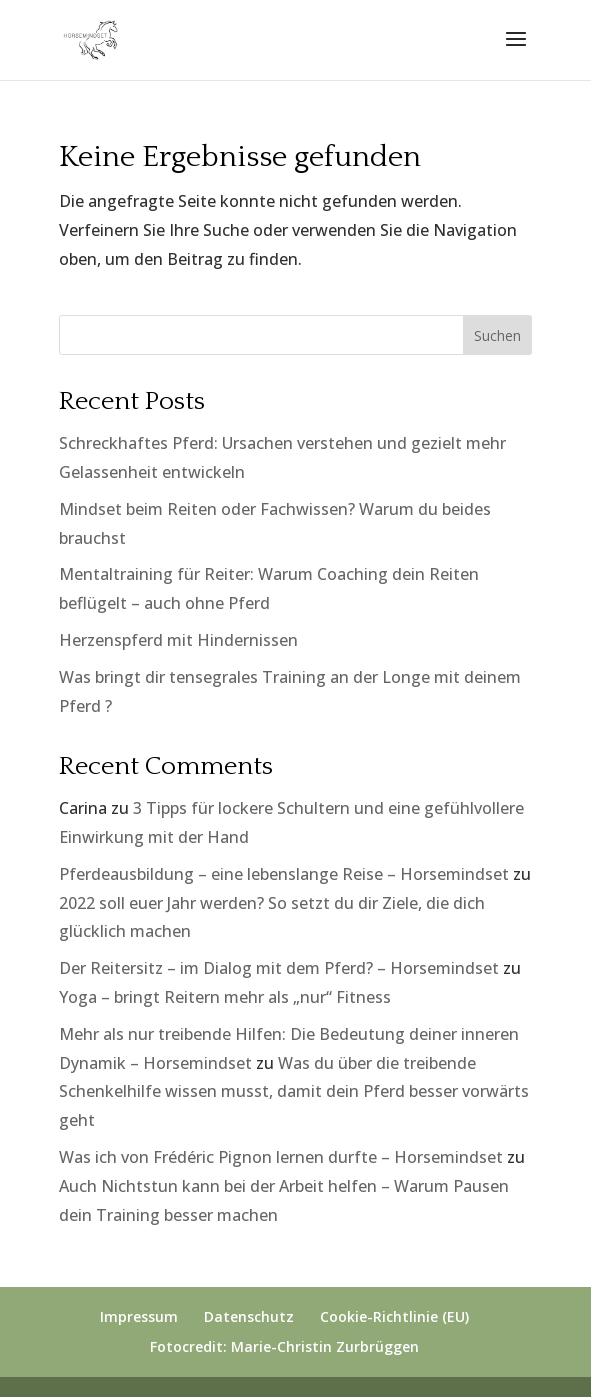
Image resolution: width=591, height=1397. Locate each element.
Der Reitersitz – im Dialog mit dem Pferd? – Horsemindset (279, 968)
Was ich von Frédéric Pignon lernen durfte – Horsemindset (281, 1157)
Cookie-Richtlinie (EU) (394, 1316)
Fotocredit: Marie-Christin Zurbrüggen (284, 1346)
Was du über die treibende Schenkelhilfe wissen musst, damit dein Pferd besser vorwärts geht (294, 1092)
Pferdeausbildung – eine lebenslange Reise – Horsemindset (284, 874)
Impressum (139, 1316)
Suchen (497, 335)
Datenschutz (249, 1316)
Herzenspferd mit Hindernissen (178, 640)
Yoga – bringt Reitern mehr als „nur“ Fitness (225, 997)
